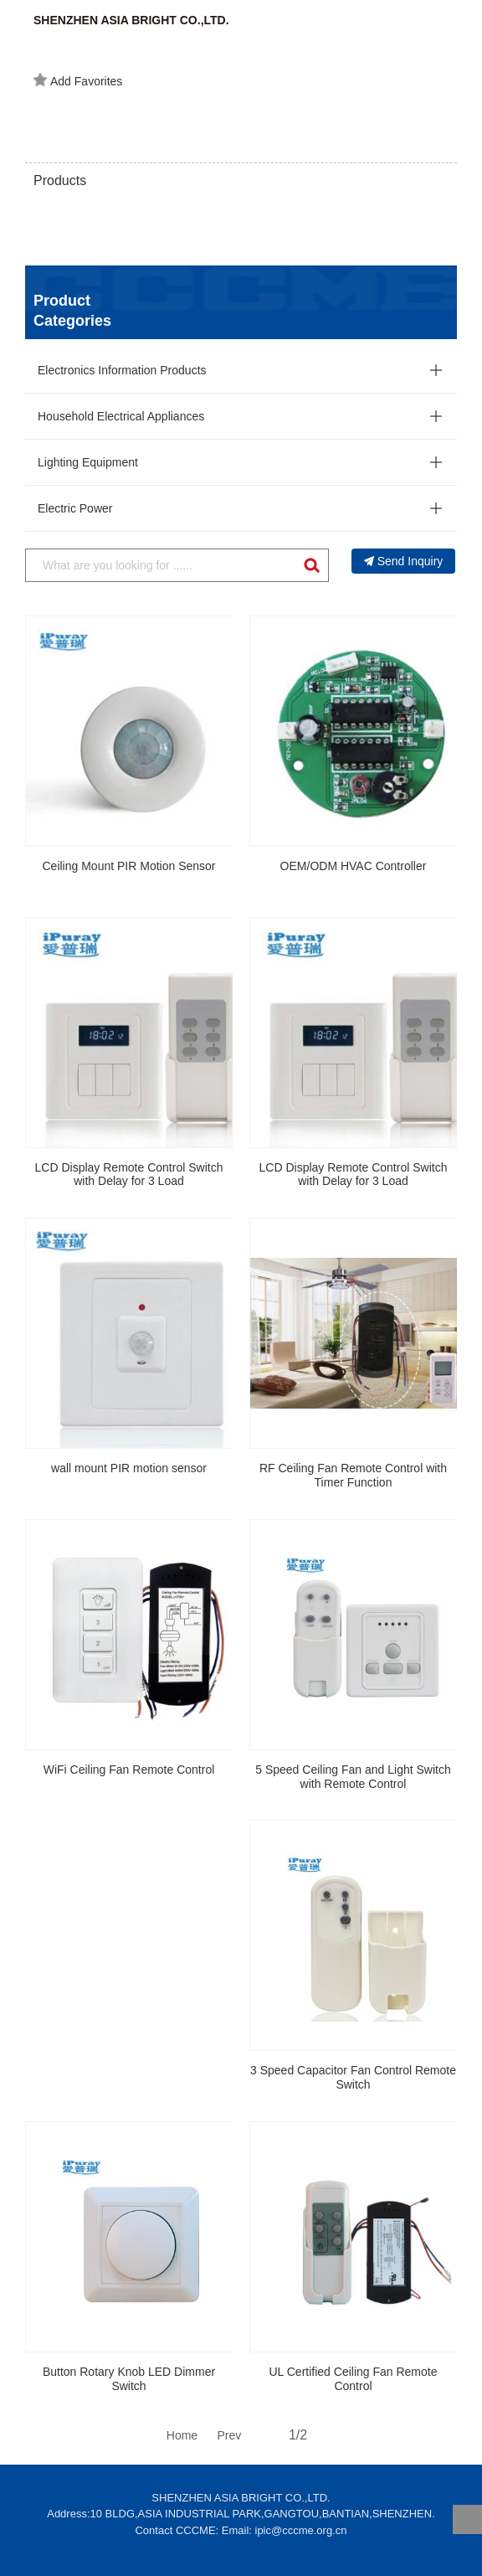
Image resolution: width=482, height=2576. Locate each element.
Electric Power (75, 508)
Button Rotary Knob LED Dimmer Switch (129, 2379)
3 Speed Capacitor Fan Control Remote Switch (353, 2077)
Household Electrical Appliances (121, 416)
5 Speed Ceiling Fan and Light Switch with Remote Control (352, 1776)
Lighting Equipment (88, 462)
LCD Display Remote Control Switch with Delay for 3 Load (129, 1174)
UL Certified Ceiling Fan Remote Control (353, 2379)
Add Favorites (77, 80)
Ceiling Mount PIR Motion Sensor (129, 866)
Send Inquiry (404, 561)
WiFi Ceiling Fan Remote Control (129, 1769)
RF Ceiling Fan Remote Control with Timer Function (353, 1475)
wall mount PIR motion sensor (129, 1468)
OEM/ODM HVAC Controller (353, 866)
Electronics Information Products (122, 370)
